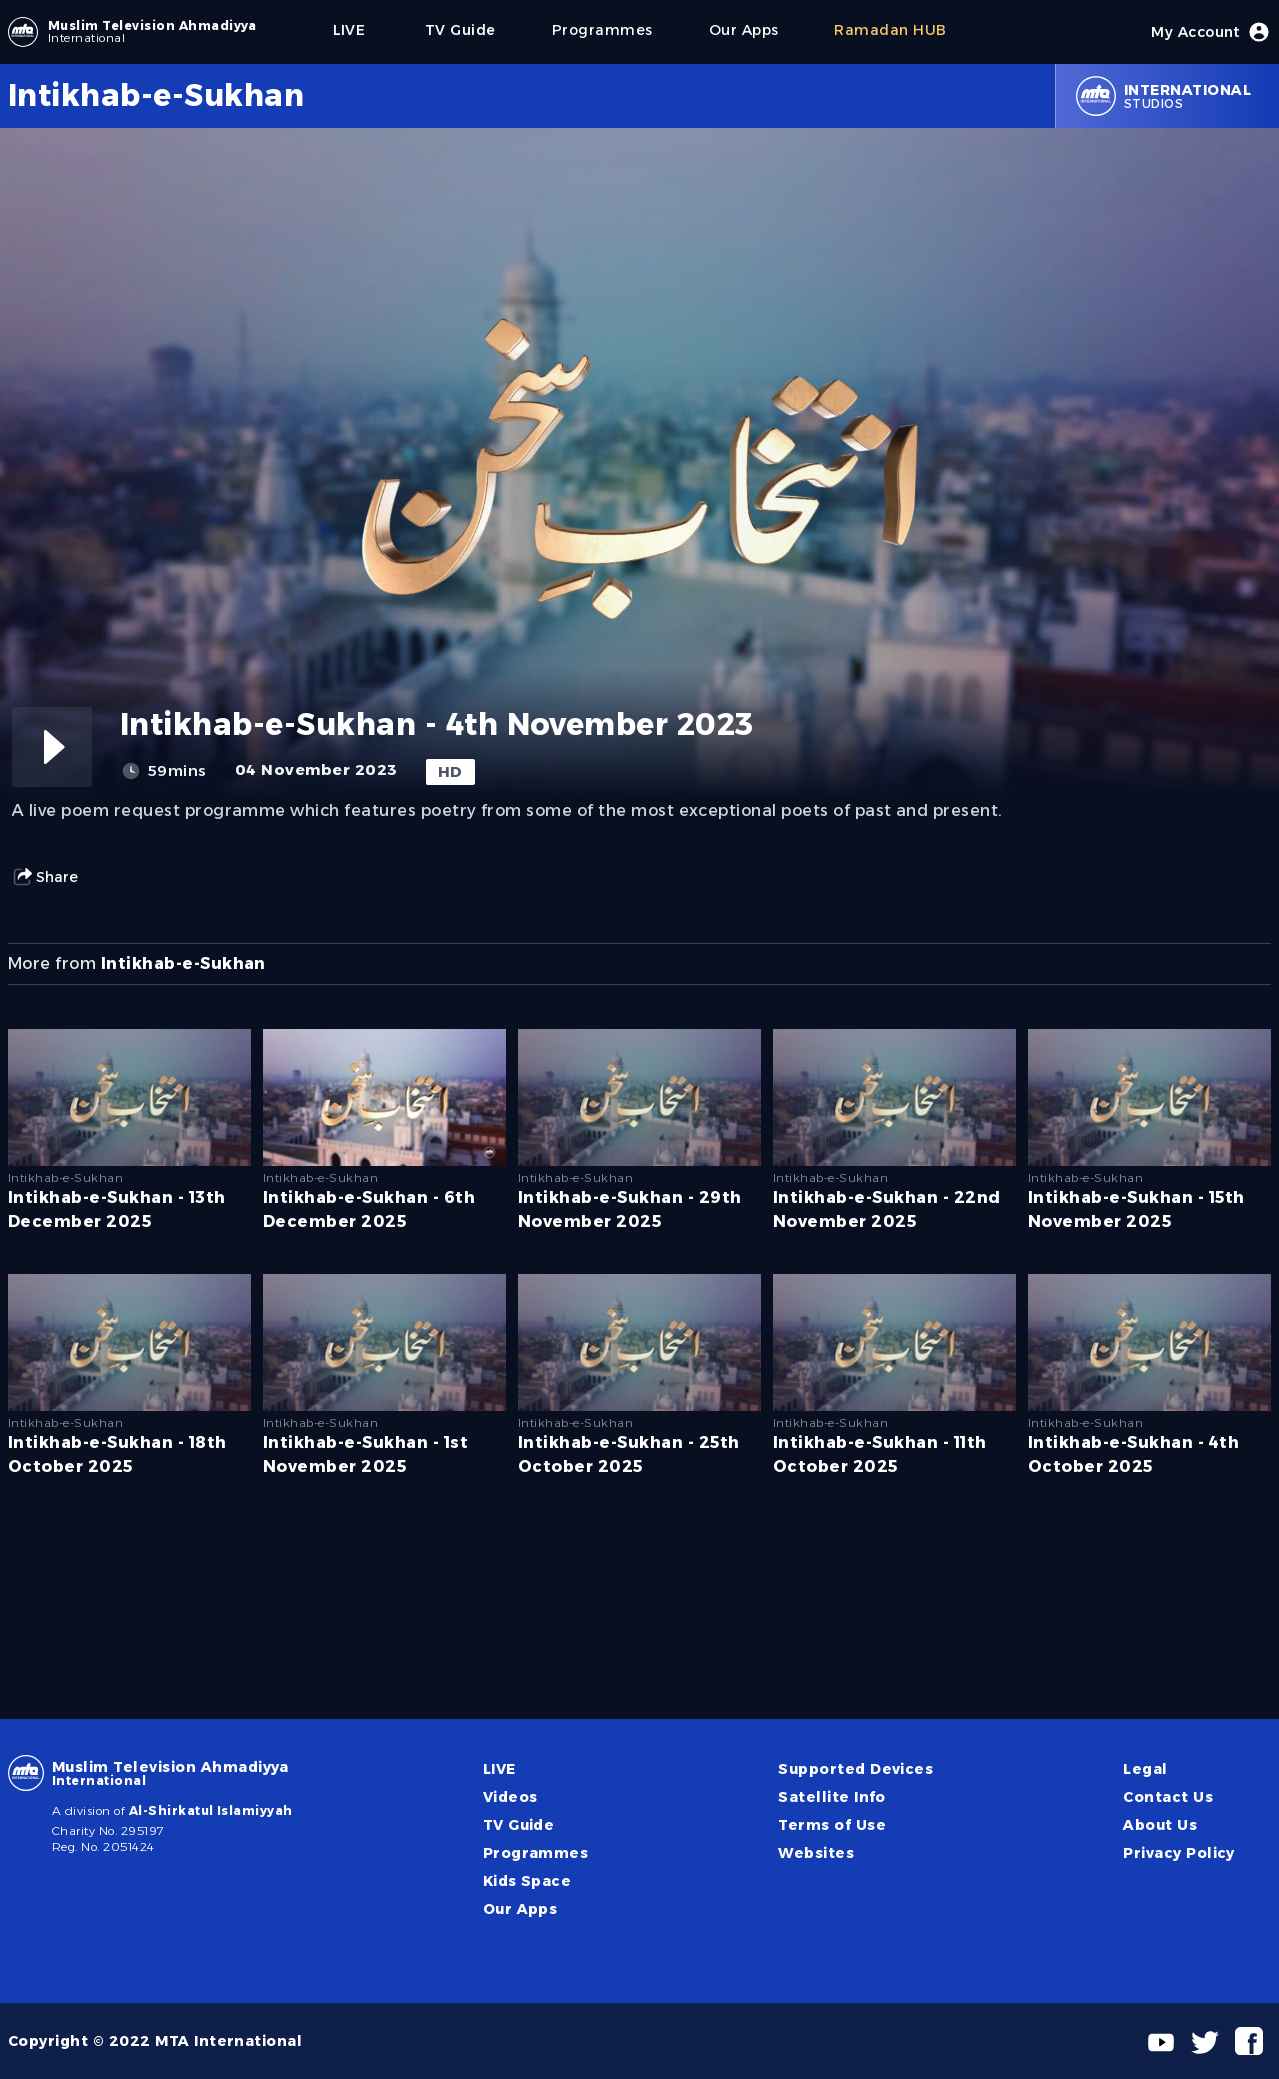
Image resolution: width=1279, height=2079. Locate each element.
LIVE (499, 1769)
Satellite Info (832, 1797)
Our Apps (520, 1909)
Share (45, 877)
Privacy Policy (1179, 1853)
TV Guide (519, 1825)
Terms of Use (832, 1825)
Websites (816, 1853)
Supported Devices (855, 1769)
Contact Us (1168, 1797)
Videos (510, 1797)
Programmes (536, 1853)
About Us (1160, 1825)
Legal (1145, 1769)
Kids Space (527, 1881)
